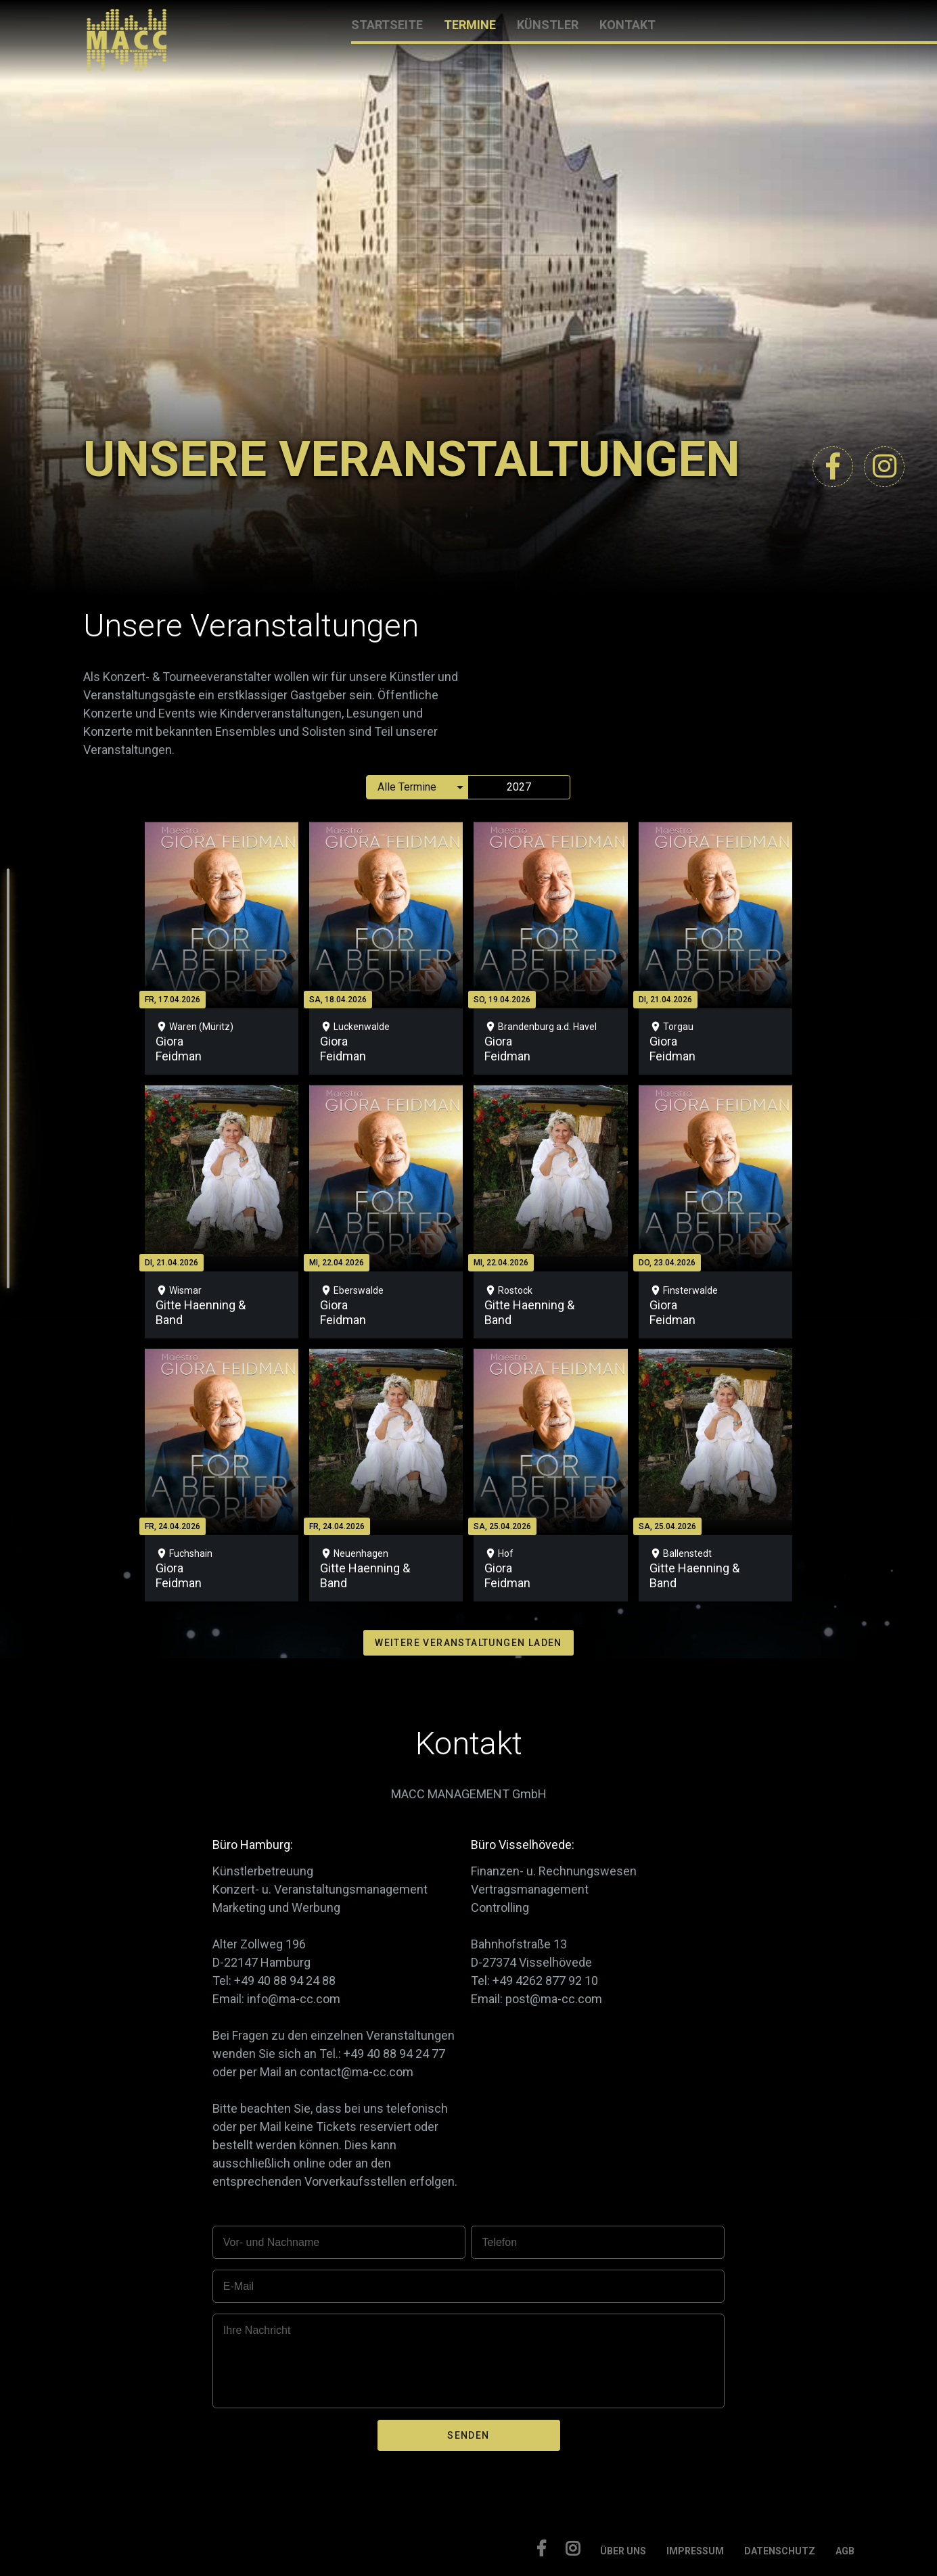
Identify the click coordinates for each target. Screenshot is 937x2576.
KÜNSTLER (547, 25)
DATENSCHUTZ (779, 2551)
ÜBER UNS (623, 2551)
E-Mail (238, 2286)
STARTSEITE (387, 25)
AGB (845, 2551)
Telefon (499, 2242)
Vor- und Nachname (271, 2242)
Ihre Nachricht (257, 2330)
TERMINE (470, 25)
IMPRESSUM (695, 2551)
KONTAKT (627, 25)
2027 (519, 786)
